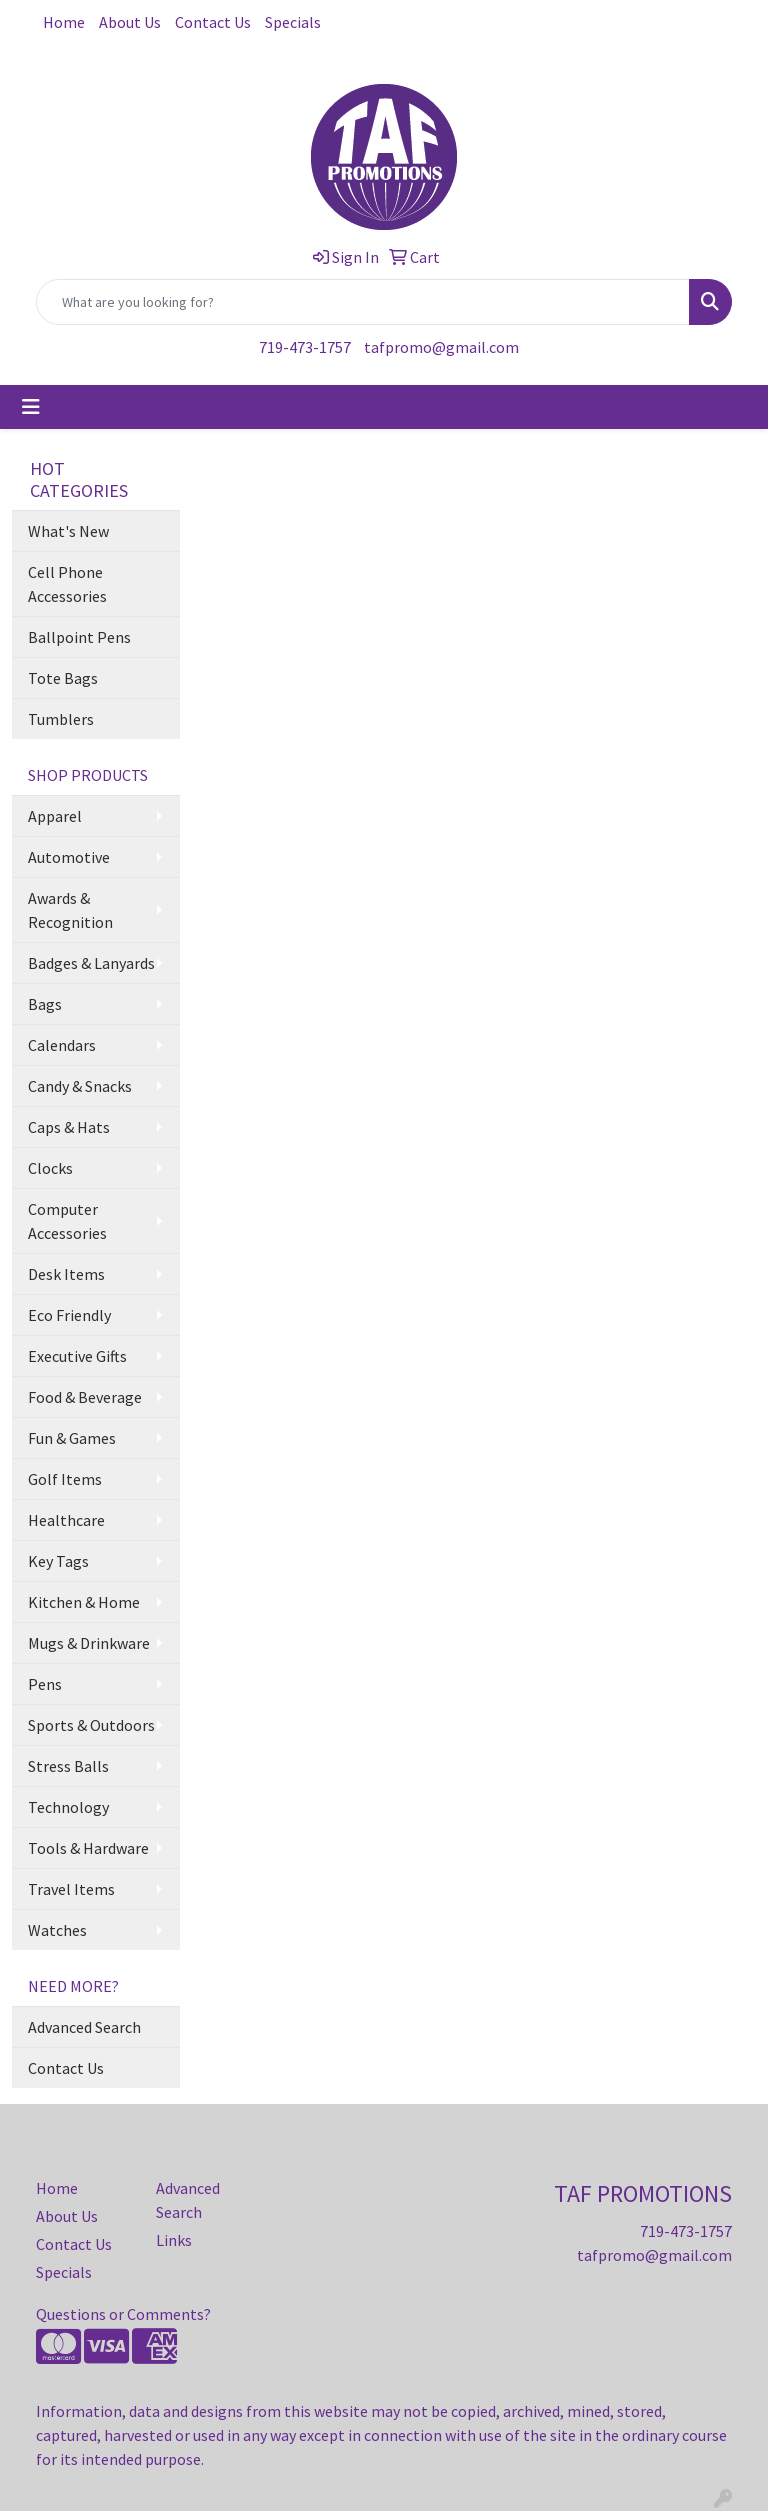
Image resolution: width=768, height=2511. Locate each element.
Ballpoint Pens (79, 637)
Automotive (69, 857)
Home (64, 22)
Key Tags (58, 1561)
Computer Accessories (67, 1221)
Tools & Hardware (88, 1848)
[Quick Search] (363, 302)
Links (174, 2240)
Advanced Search (84, 2027)
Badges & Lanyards (91, 963)
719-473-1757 (305, 347)
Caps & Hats (69, 1127)
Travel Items (71, 1889)
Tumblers (61, 719)
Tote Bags (63, 678)
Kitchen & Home (84, 1602)
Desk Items (66, 1274)
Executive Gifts (77, 1356)
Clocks (50, 1168)
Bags (45, 1004)
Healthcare (66, 1520)
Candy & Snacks (80, 1086)
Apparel (55, 816)
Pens (45, 1684)
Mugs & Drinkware (89, 1643)
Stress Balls (68, 1766)
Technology (68, 1807)
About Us (130, 22)
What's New (68, 531)
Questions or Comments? (123, 2314)
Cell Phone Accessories (67, 584)
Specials (293, 22)
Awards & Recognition (70, 910)
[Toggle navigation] (31, 407)
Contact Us (213, 22)
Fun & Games (72, 1438)
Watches (57, 1930)
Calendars (62, 1045)
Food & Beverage (85, 1397)
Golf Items (65, 1479)
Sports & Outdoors (91, 1725)
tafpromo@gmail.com (441, 347)
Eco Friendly (69, 1315)
